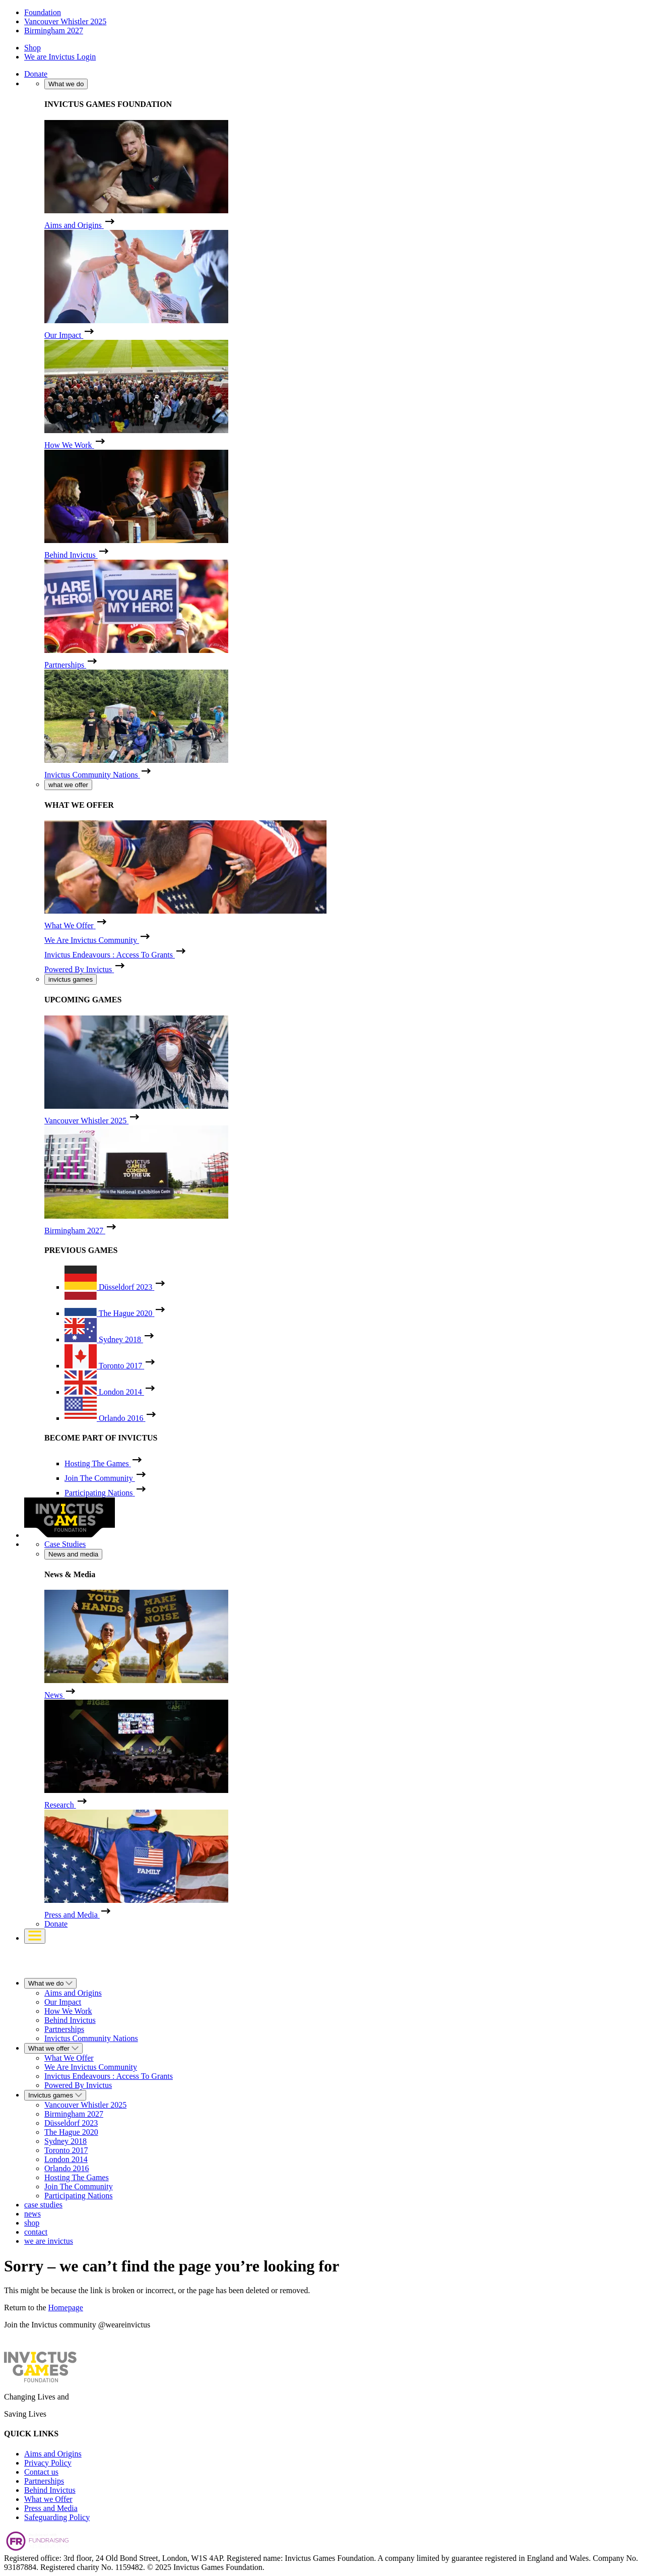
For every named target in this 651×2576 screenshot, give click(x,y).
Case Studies (65, 1544)
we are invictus (48, 2241)
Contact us (41, 2472)
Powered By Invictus (78, 2085)
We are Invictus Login (60, 56)
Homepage (65, 2307)
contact (35, 2232)
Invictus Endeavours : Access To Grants (108, 2076)
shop (31, 2223)
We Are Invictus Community (90, 2067)
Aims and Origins (53, 2453)
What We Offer (69, 2058)
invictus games (70, 979)
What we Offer (48, 2499)
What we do (66, 84)
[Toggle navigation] (34, 1936)
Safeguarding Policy (57, 2517)
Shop (32, 47)
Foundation (42, 12)
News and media (73, 1554)
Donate (35, 74)
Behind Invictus (50, 2490)
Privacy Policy (48, 2463)
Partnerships (44, 2481)
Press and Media (51, 2508)
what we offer (68, 785)
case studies (43, 2204)
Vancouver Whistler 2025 (65, 21)
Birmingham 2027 (53, 30)
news (32, 2213)
